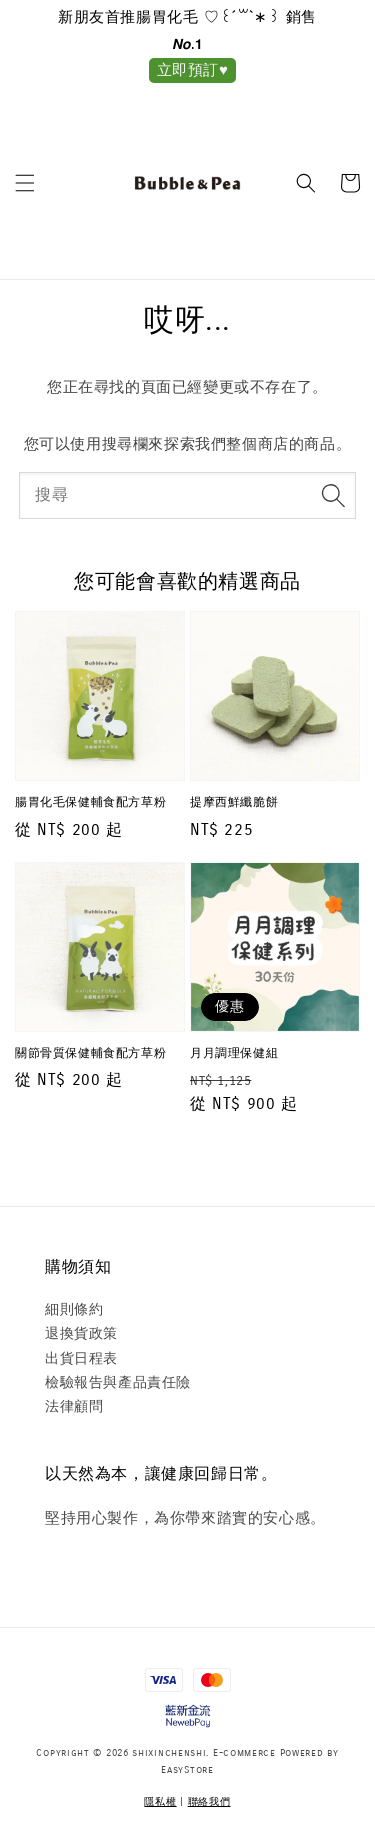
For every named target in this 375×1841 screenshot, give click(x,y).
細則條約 (74, 1309)
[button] (25, 183)
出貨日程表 (81, 1358)
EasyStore (187, 1770)
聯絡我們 (209, 1802)
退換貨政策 (81, 1333)
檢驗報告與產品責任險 (118, 1382)
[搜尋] (333, 495)
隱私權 (160, 1802)
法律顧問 (74, 1406)
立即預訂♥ (193, 70)
